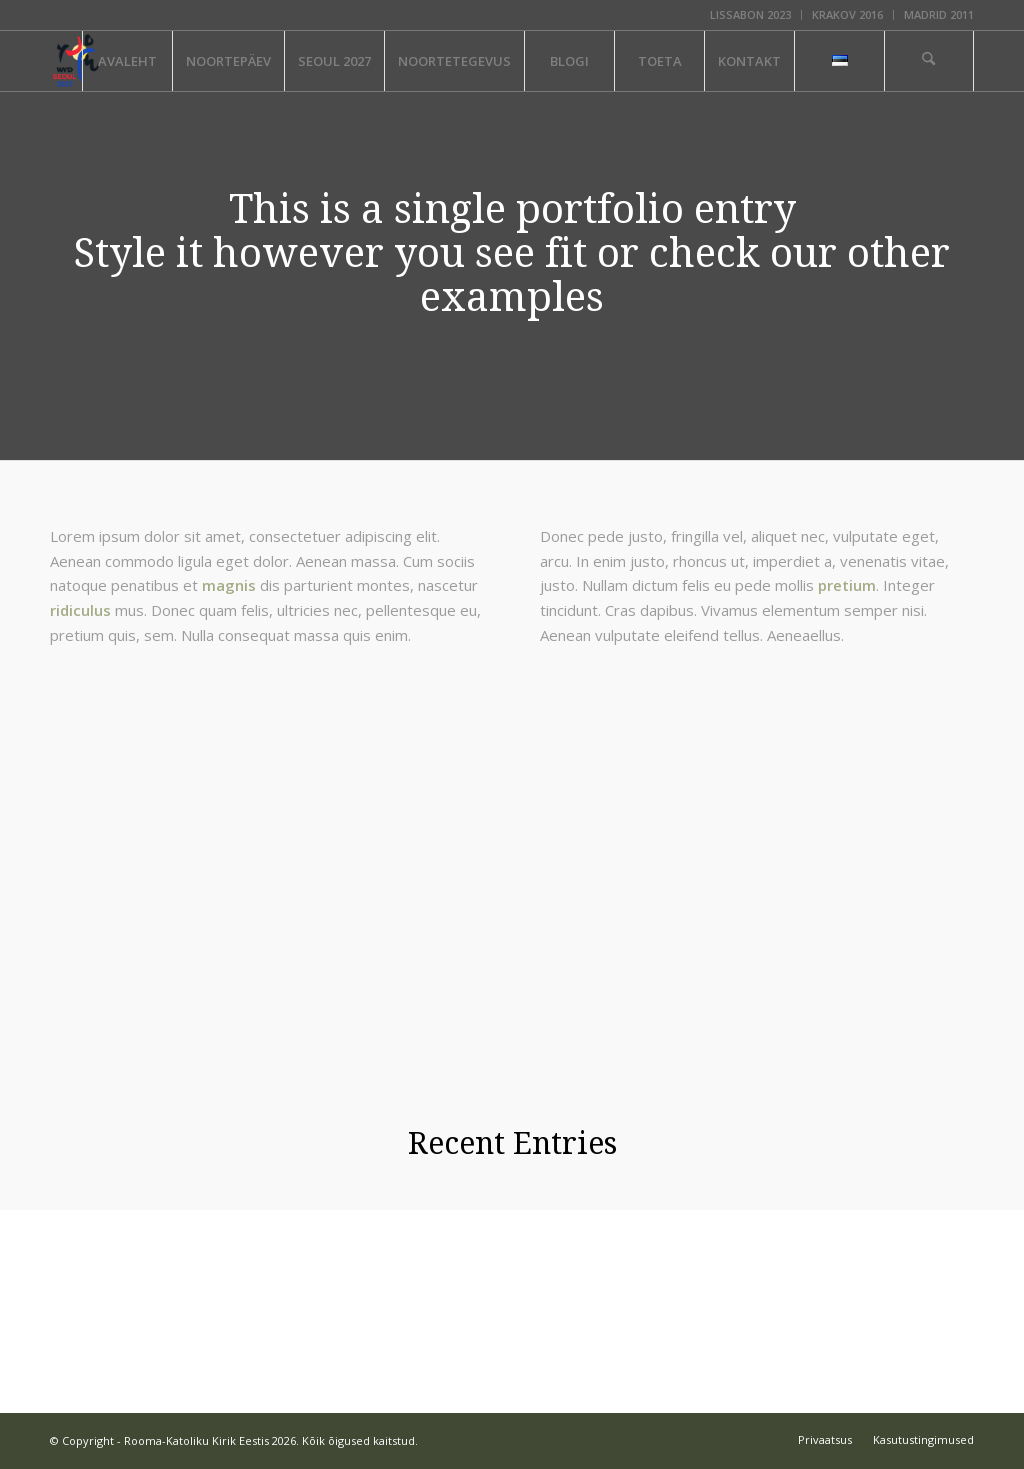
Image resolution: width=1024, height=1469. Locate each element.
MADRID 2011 (939, 14)
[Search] (929, 61)
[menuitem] (751, 15)
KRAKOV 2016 (847, 14)
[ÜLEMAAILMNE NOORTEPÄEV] (76, 61)
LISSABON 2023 (750, 14)
